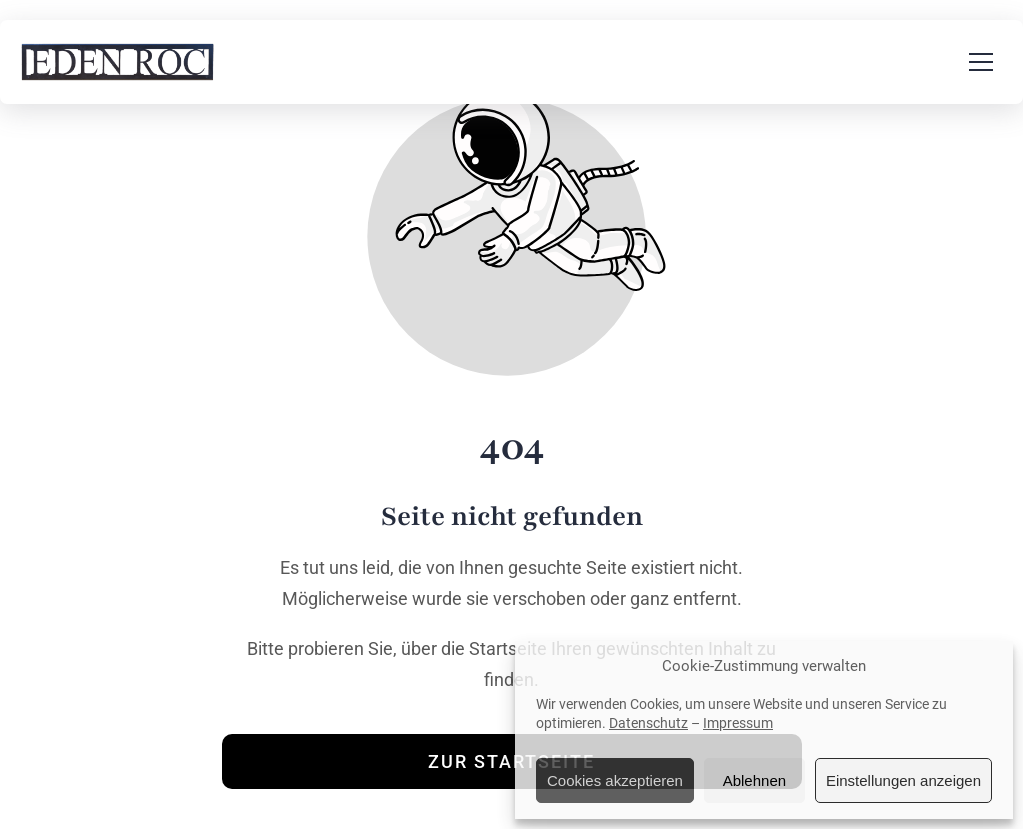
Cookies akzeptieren (615, 780)
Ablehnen (754, 780)
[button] (981, 62)
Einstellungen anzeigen (903, 780)
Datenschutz (648, 723)
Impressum (738, 723)
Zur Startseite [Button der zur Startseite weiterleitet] (511, 761)
